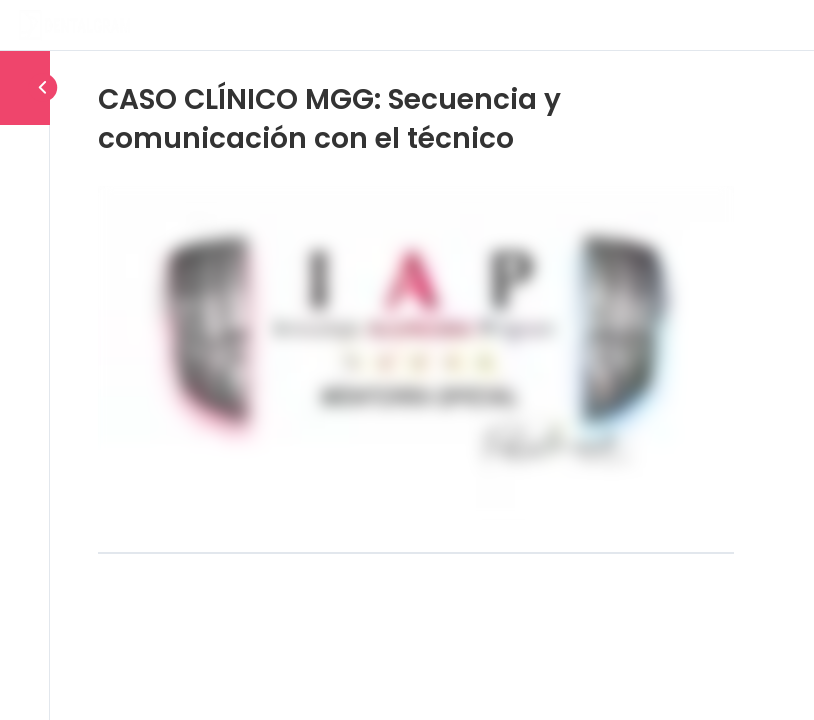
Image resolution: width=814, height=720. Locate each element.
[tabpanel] (416, 353)
